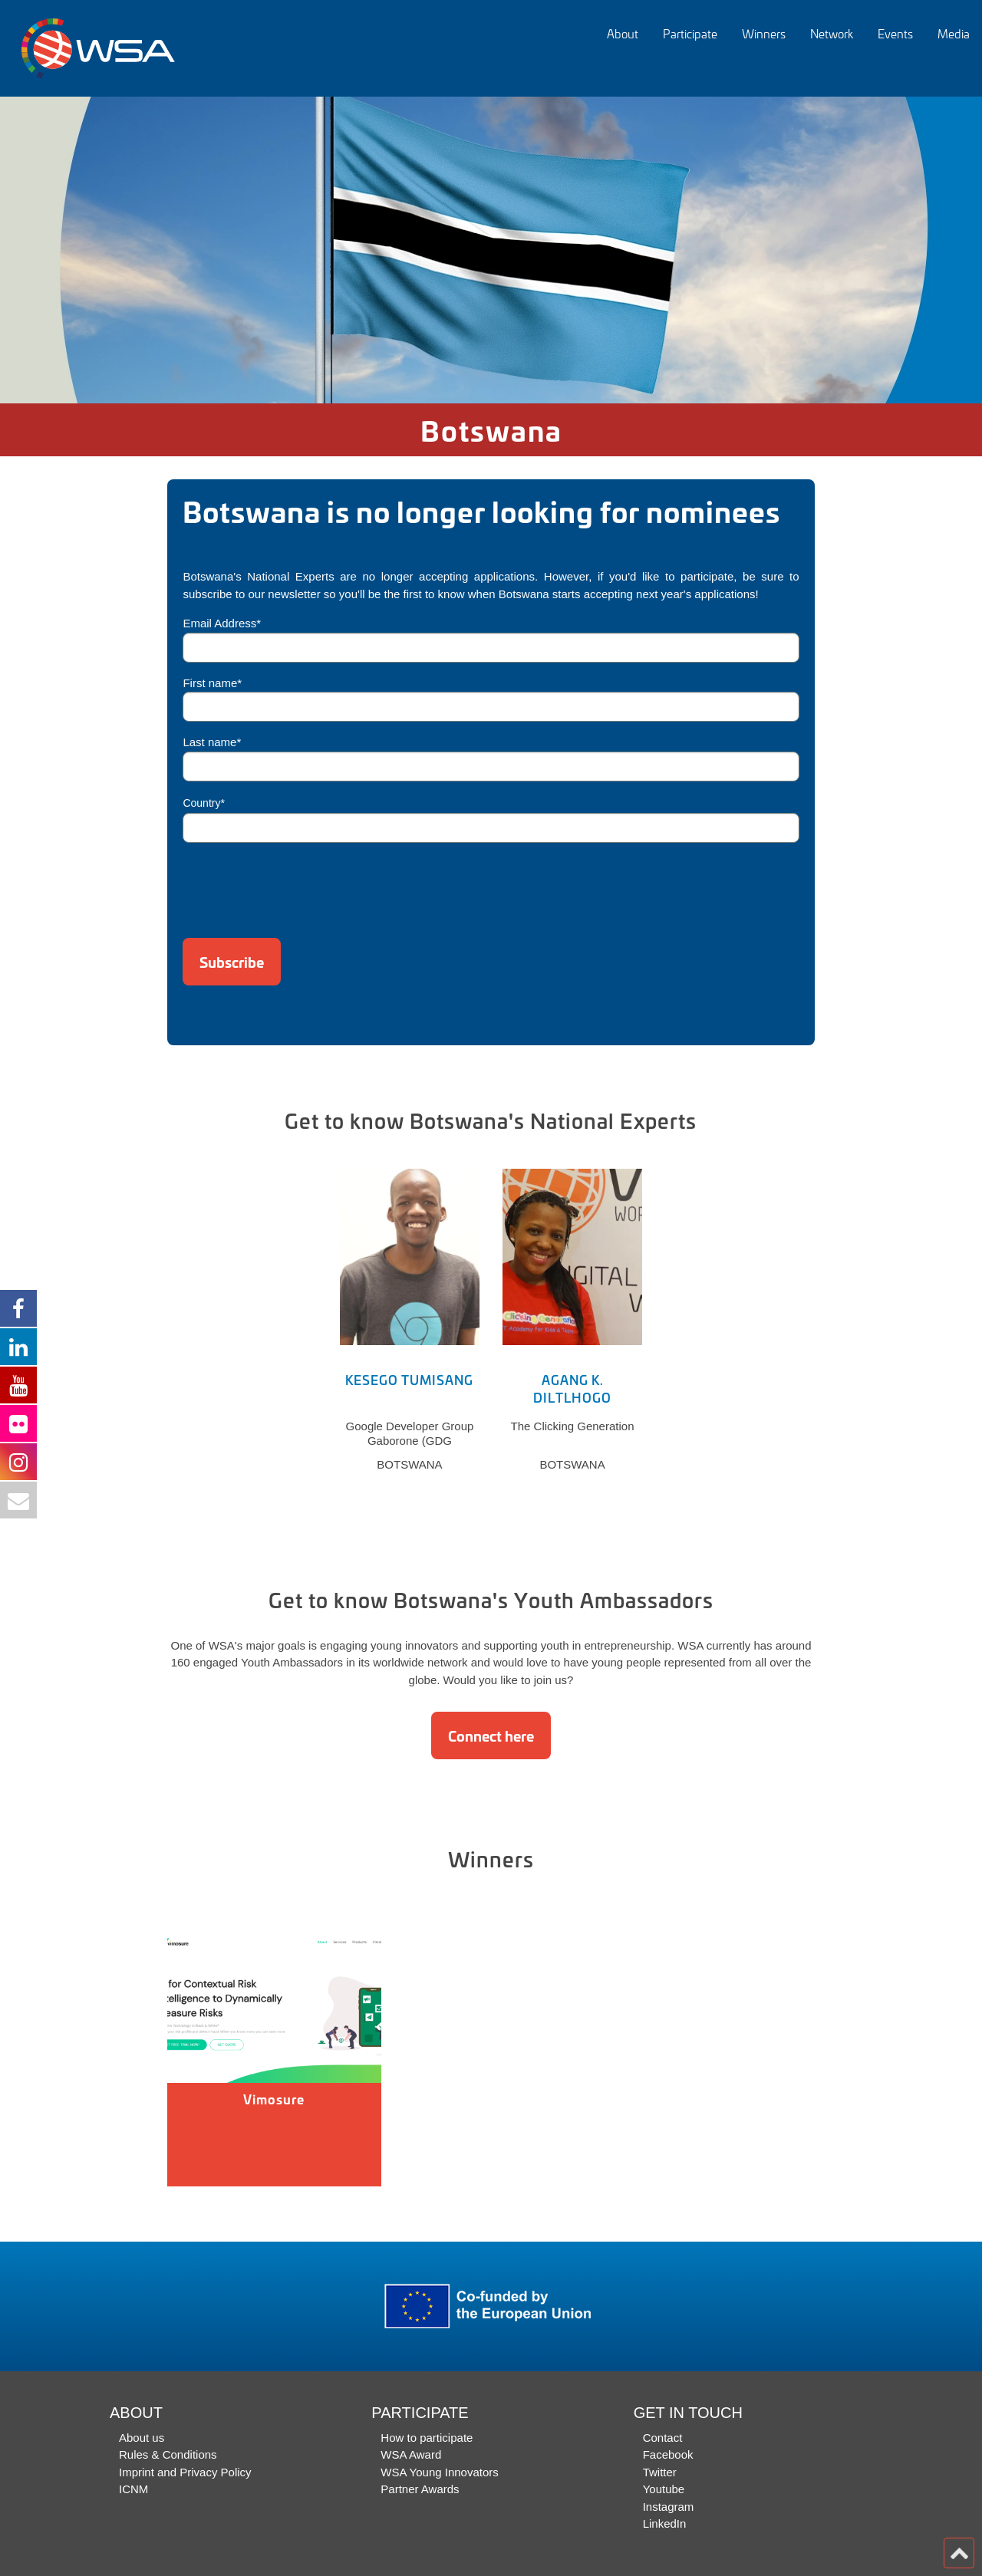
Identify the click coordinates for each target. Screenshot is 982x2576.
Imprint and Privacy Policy (185, 2472)
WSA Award (411, 2454)
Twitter (660, 2472)
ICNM (133, 2488)
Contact (663, 2437)
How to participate (427, 2437)
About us (141, 2437)
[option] (491, 250)
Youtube (664, 2488)
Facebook (668, 2454)
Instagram (668, 2506)
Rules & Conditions (168, 2454)
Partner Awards (420, 2488)
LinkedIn (665, 2523)
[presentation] (299, 885)
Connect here (491, 1735)
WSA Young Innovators (439, 2472)
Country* (203, 803)
